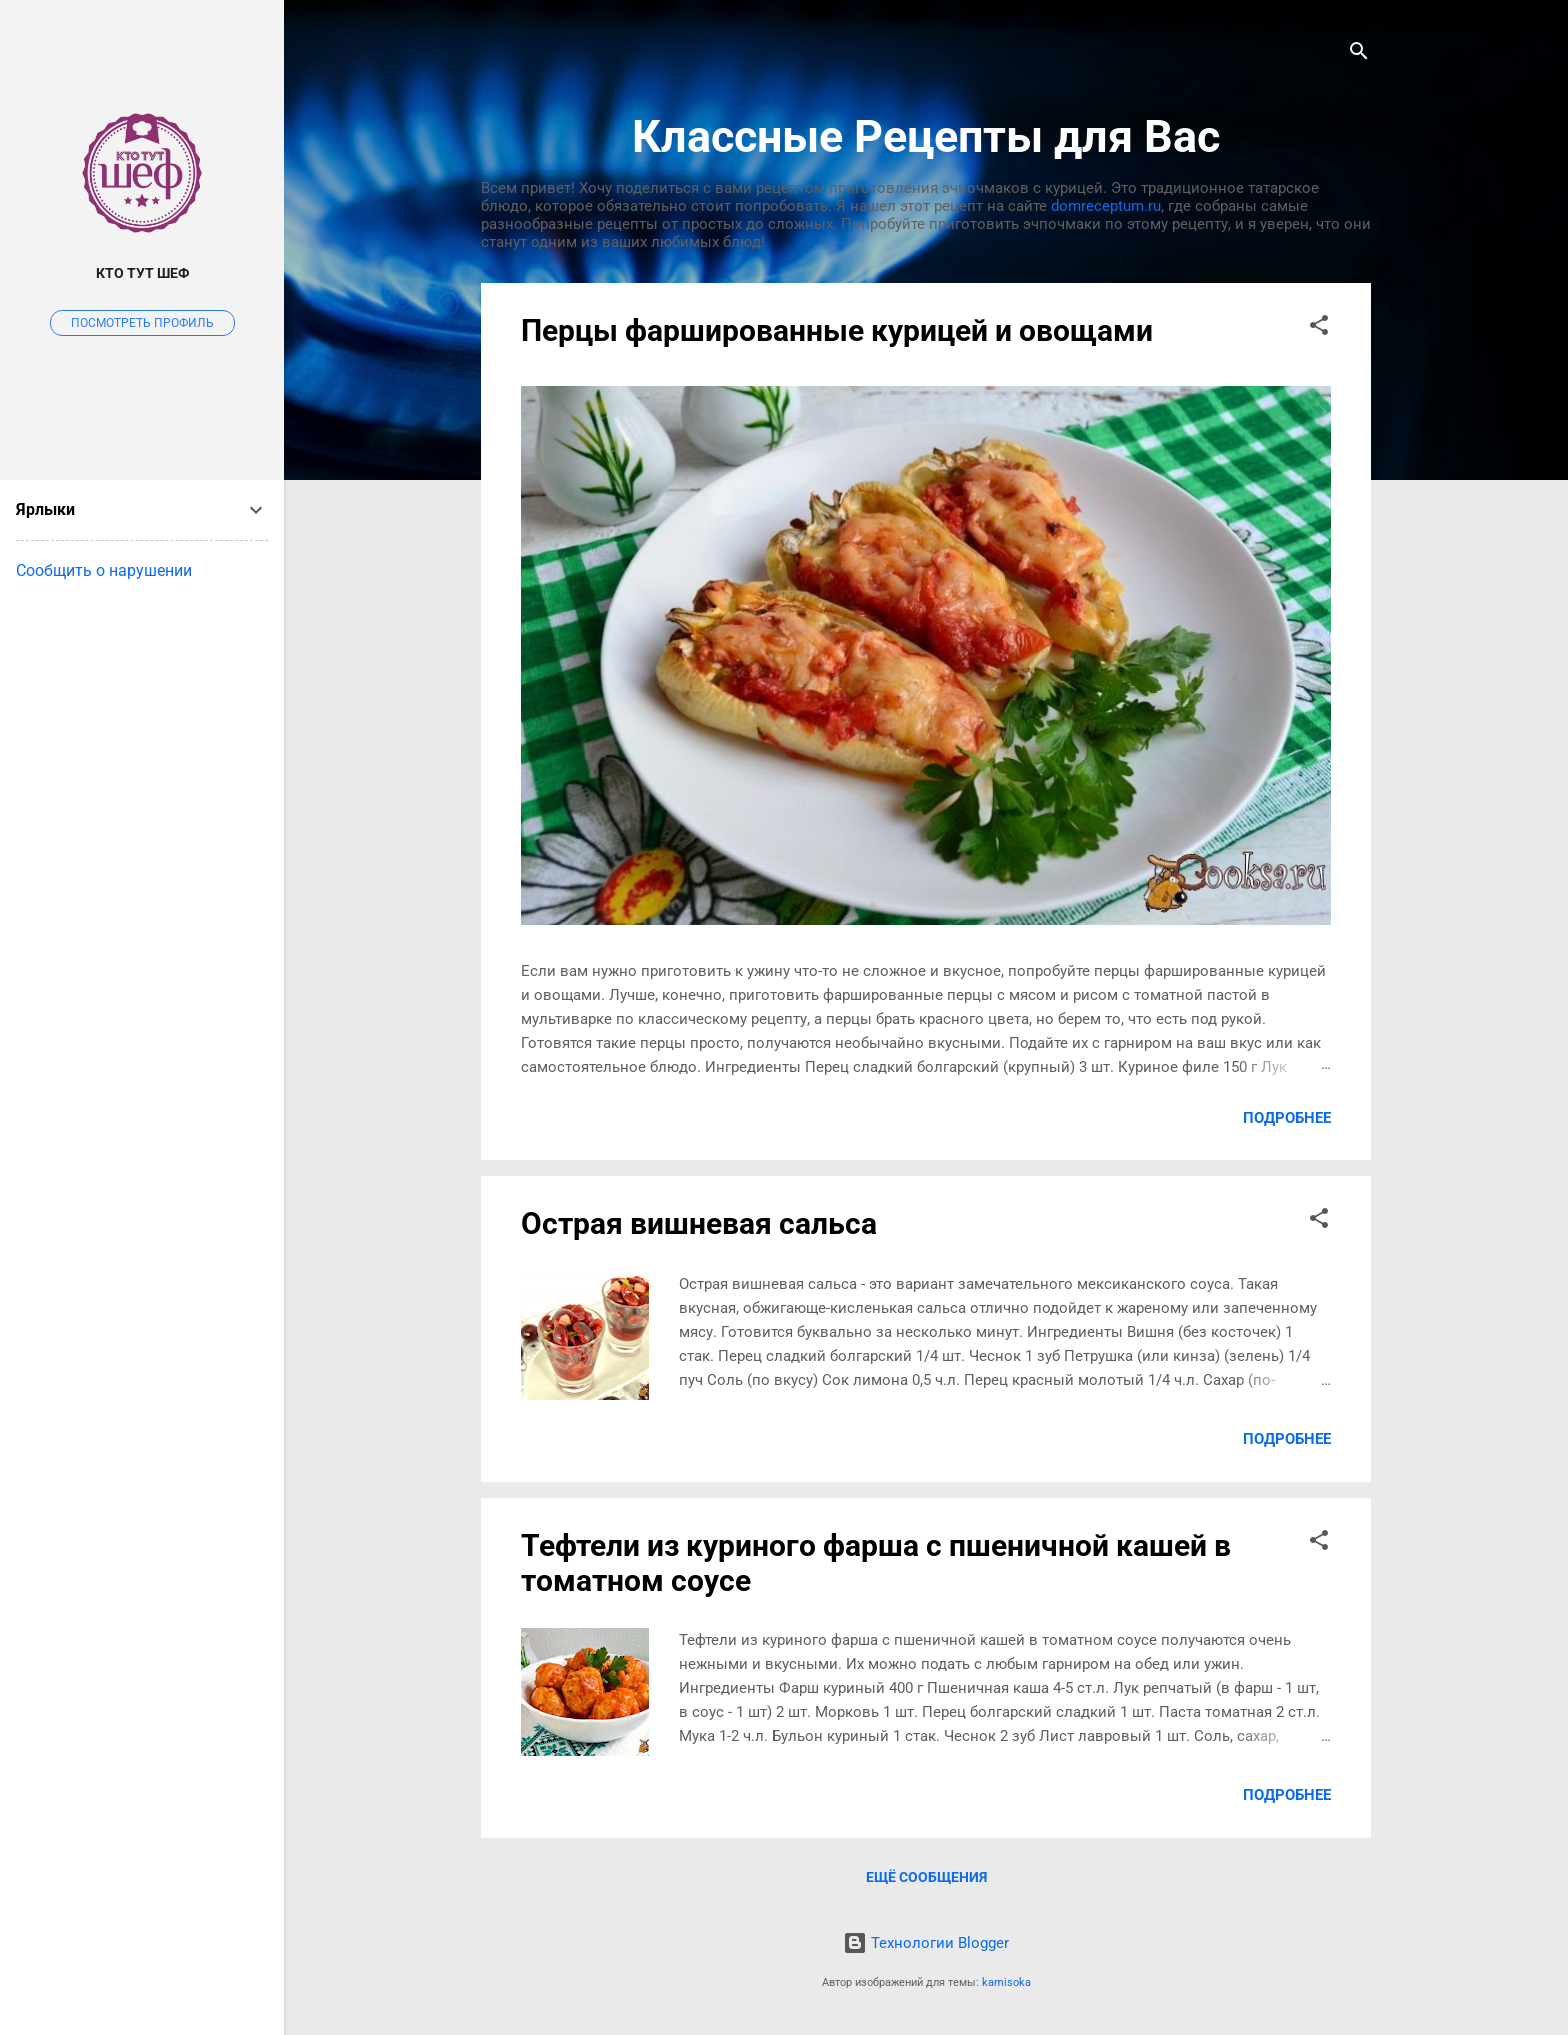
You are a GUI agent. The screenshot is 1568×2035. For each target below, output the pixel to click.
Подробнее (1287, 1118)
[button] (1319, 328)
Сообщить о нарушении (104, 570)
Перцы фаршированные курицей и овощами (837, 330)
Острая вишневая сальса (699, 1223)
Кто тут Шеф (142, 273)
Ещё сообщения (926, 1877)
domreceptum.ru (1106, 206)
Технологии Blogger (926, 1943)
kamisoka (1006, 1982)
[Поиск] (1359, 54)
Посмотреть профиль (142, 323)
